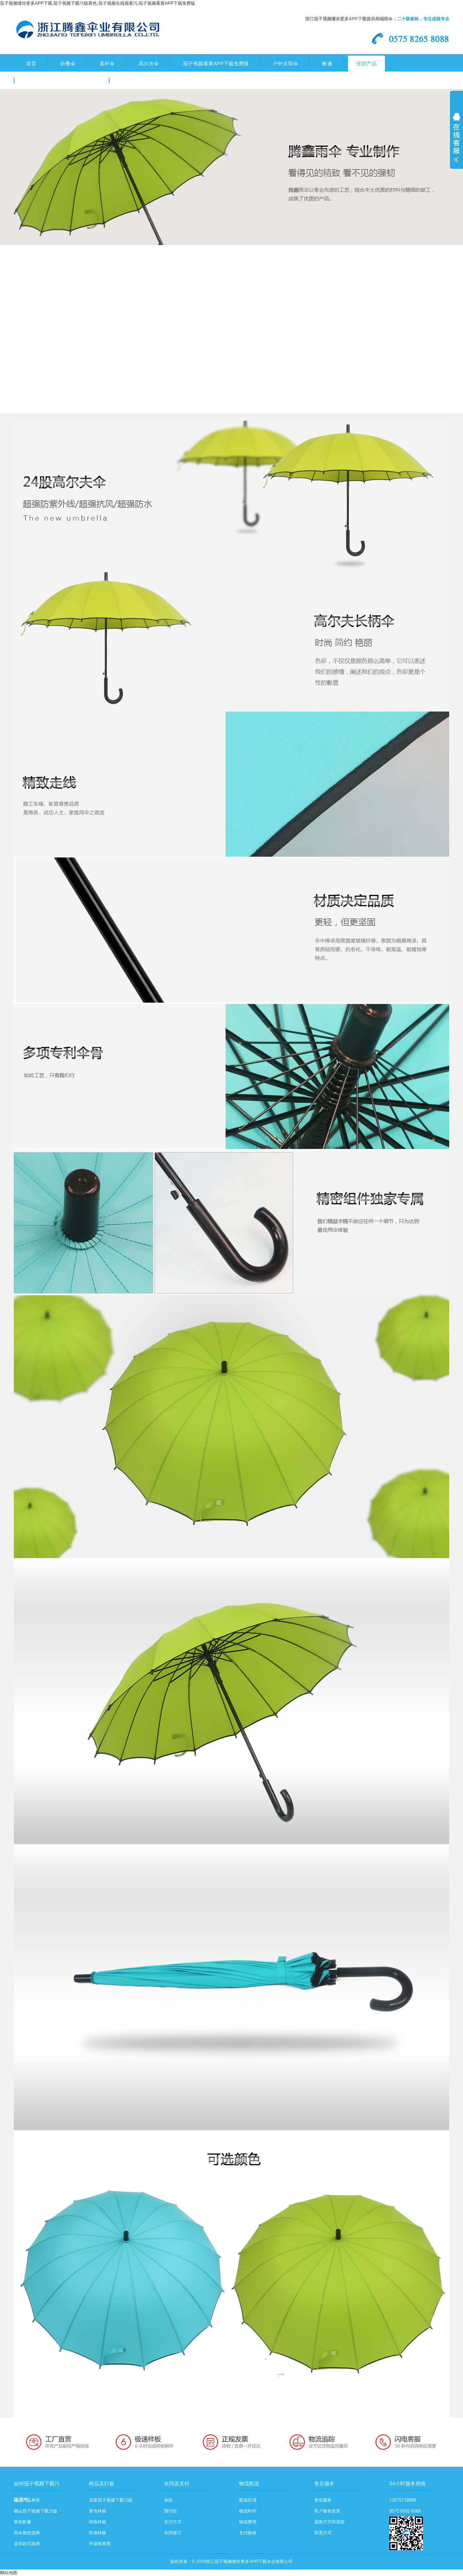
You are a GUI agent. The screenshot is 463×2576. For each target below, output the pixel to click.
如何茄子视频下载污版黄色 (37, 2486)
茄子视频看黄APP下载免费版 (216, 63)
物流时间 (248, 2511)
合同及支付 (176, 2483)
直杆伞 (107, 63)
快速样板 (97, 2532)
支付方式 (172, 2521)
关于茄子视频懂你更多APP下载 (61, 81)
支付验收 (248, 2532)
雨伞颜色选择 (27, 2532)
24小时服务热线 (407, 2483)
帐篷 (327, 63)
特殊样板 (97, 2521)
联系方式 (323, 2532)
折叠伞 (67, 63)
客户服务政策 (327, 2511)
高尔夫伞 (149, 63)
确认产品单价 (27, 2500)
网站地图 (8, 2572)
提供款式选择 (27, 2543)
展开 (456, 142)
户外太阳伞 (285, 63)
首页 (31, 63)
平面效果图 (100, 2543)
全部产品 (366, 63)
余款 (168, 2500)
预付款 (170, 2511)
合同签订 (172, 2532)
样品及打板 (101, 2483)
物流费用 (248, 2521)
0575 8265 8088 (405, 2511)
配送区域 (248, 2500)
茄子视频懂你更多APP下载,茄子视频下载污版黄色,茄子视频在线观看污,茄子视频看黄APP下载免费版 (97, 3)
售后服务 (324, 2483)
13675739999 (402, 2500)
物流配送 (249, 2483)
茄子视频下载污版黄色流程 (151, 81)
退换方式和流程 (329, 2521)
